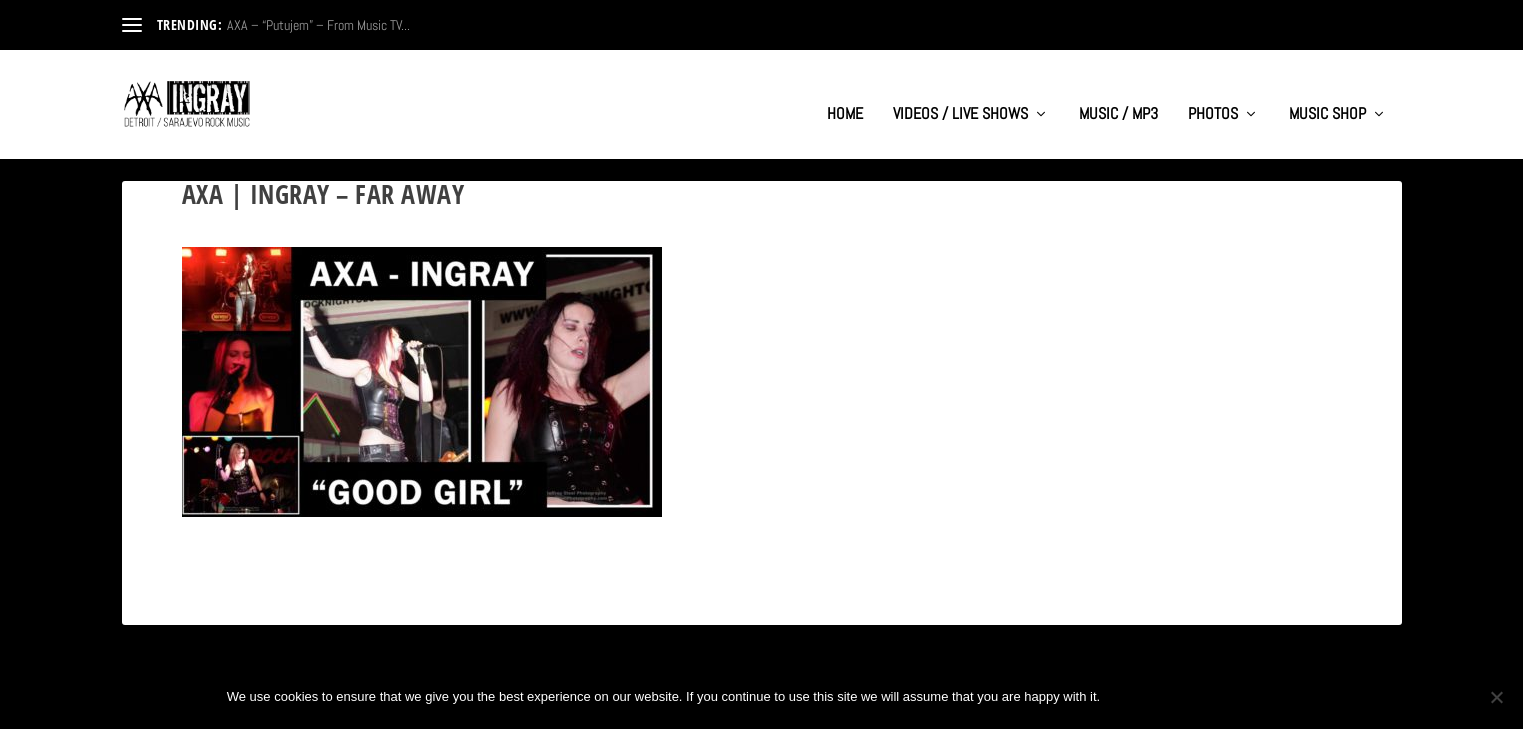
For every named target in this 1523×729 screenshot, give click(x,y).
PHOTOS (1213, 96)
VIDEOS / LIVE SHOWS (960, 96)
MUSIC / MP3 (1118, 96)
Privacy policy (1230, 696)
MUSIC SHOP (1327, 96)
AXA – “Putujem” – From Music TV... (318, 25)
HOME (845, 96)
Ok (1132, 696)
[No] (1496, 697)
